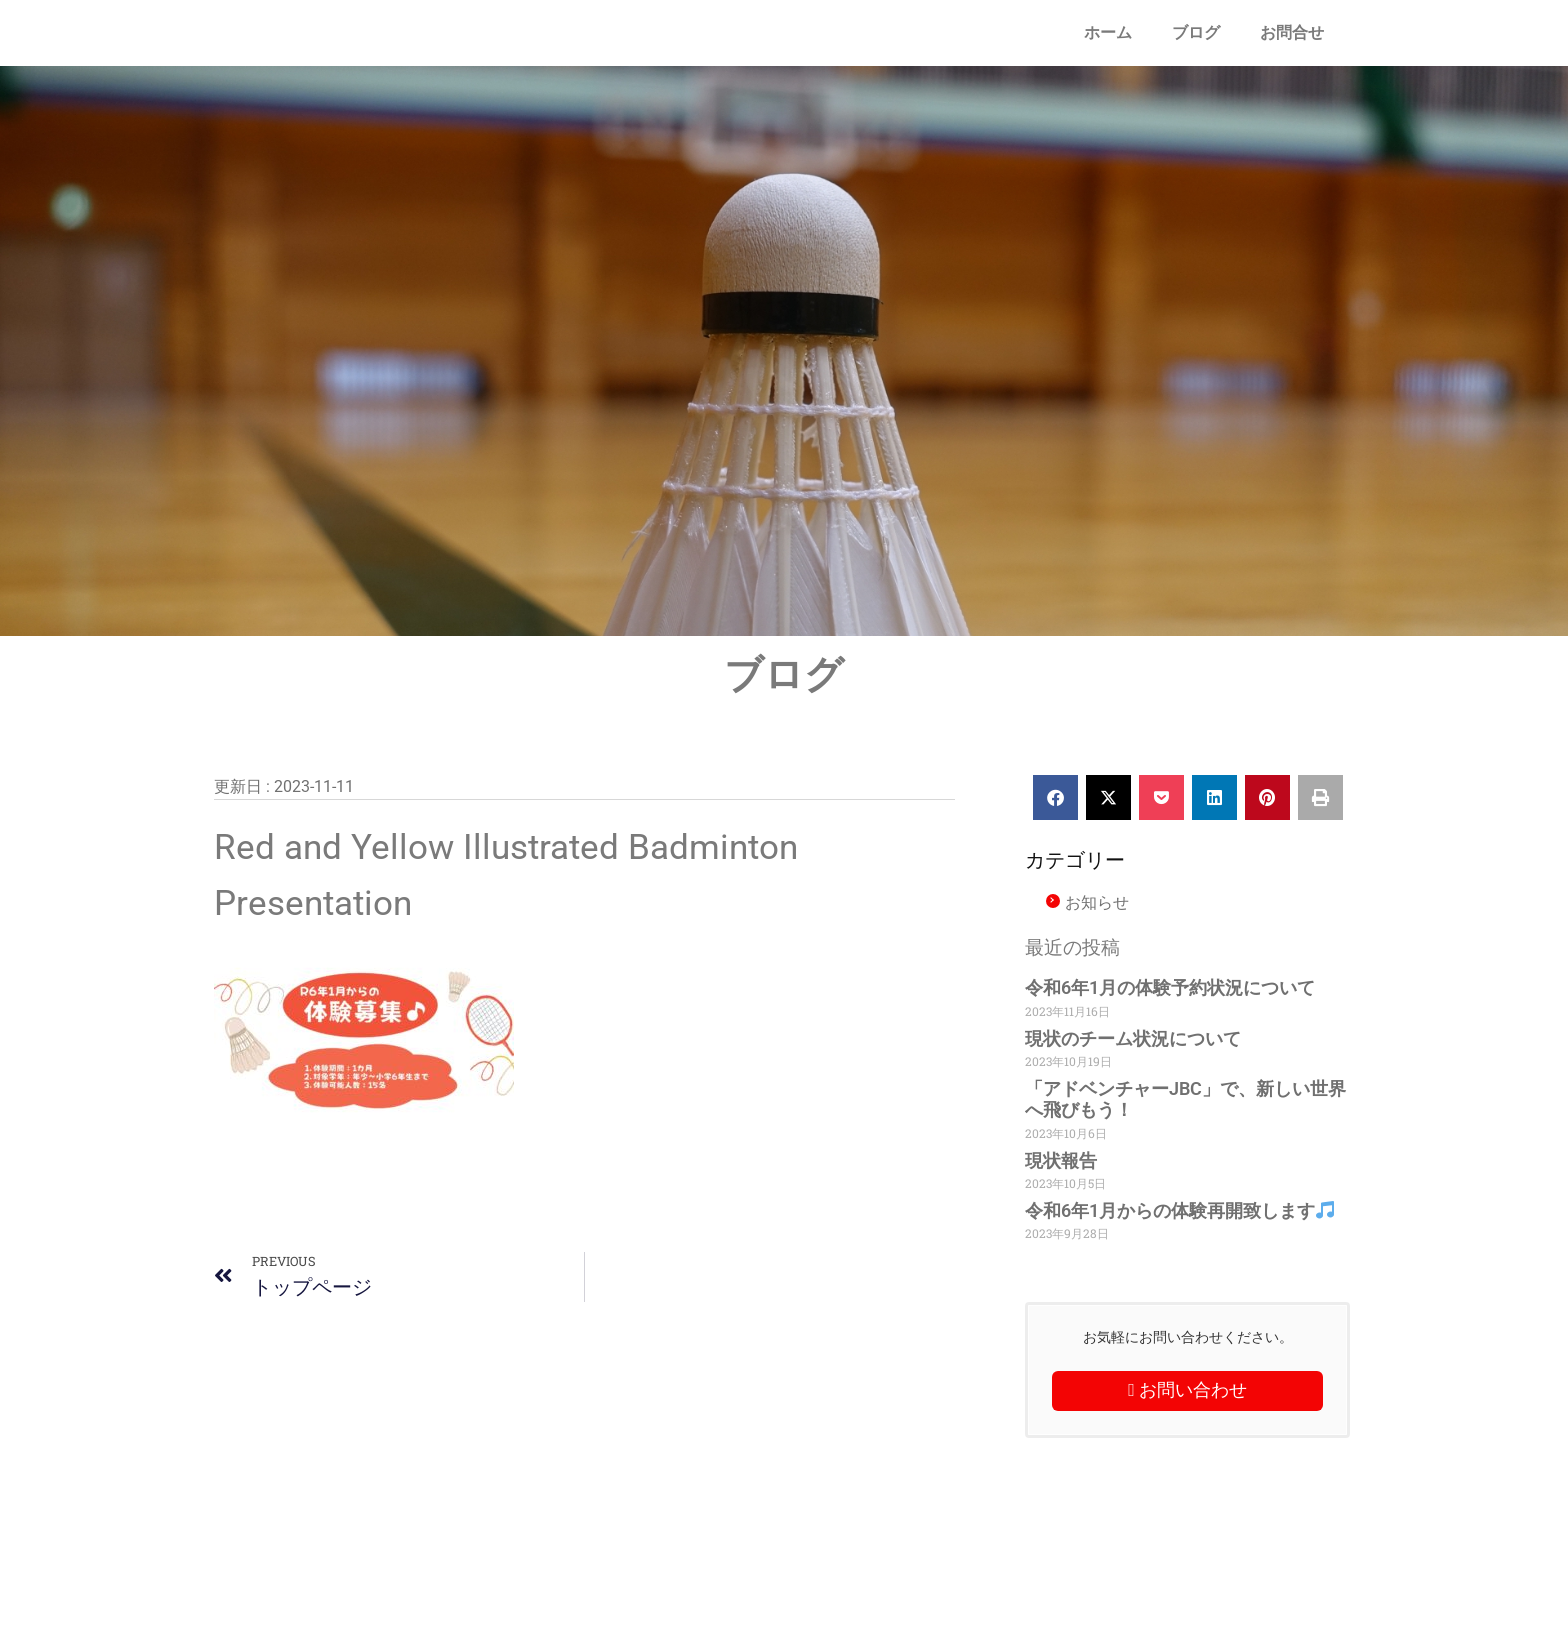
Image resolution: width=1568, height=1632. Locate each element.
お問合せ (1292, 32)
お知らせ (1097, 902)
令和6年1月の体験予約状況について (1170, 987)
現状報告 (1061, 1160)
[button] (1055, 797)
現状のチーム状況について (1133, 1038)
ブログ (1196, 32)
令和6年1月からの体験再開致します (1179, 1210)
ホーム (1108, 32)
